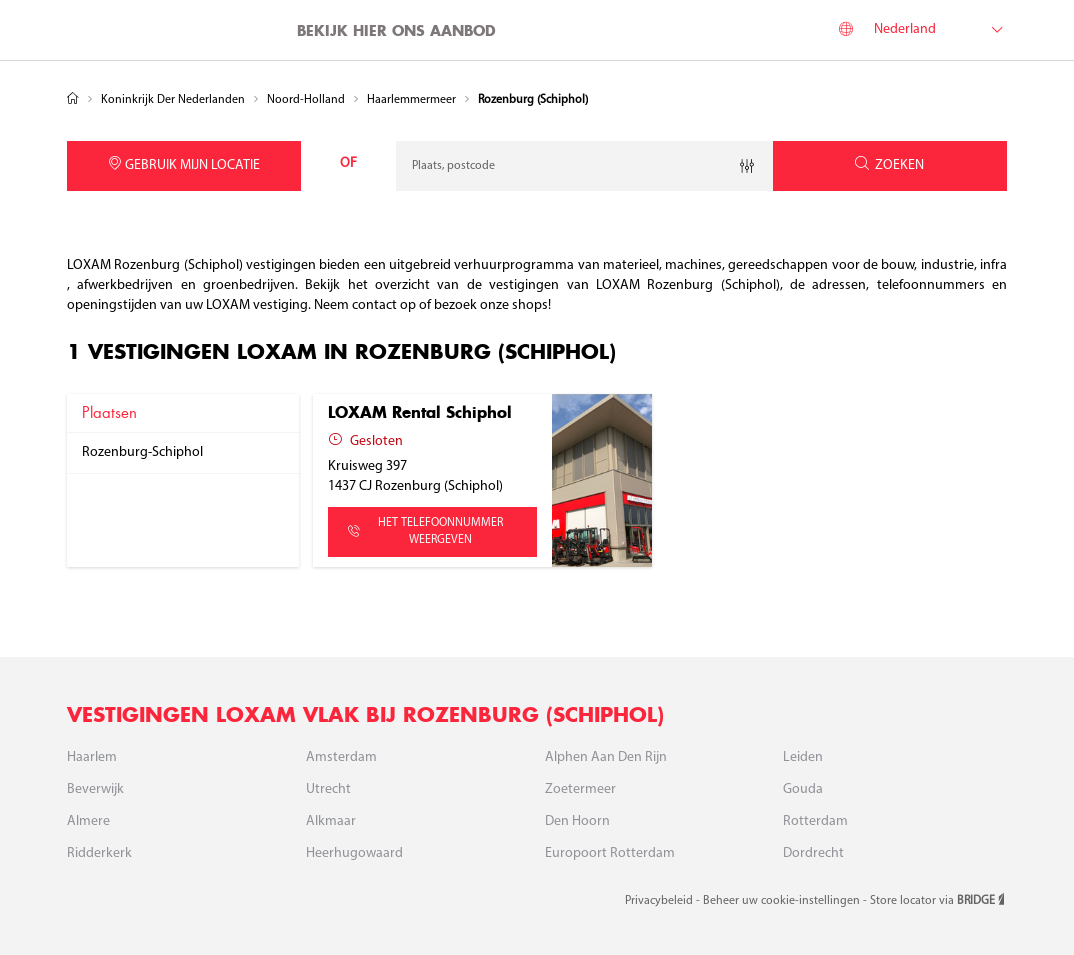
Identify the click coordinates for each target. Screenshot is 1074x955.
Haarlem (92, 757)
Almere (88, 821)
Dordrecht (813, 853)
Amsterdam (341, 757)
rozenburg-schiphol (142, 452)
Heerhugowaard (354, 853)
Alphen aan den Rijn (606, 757)
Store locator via (938, 901)
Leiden (803, 757)
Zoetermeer (580, 789)
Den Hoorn (577, 821)
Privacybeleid (660, 901)
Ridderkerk (99, 853)
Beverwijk (95, 789)
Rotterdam (815, 821)
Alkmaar (331, 821)
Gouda (803, 789)
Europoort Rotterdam (610, 853)
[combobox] (584, 166)
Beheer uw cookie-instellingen (783, 901)
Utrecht (328, 789)
